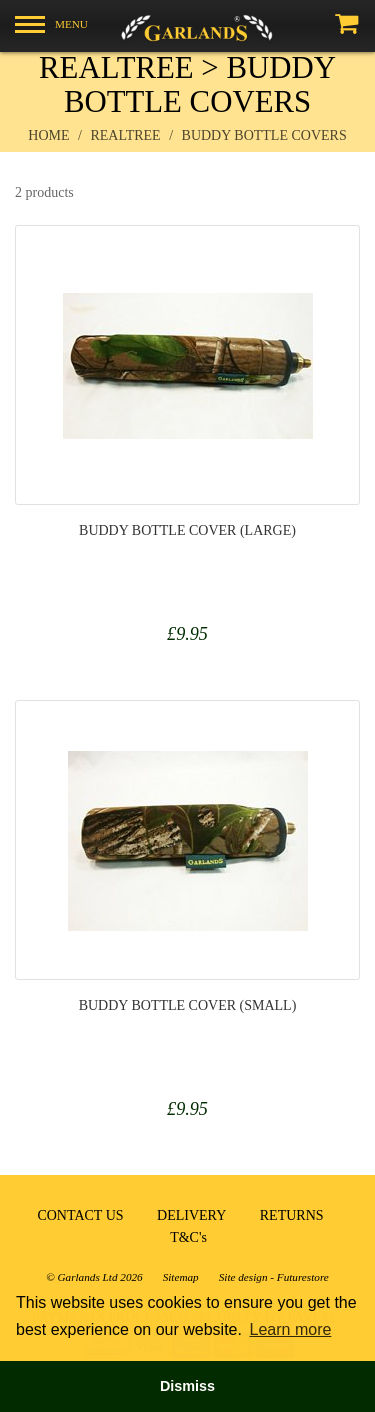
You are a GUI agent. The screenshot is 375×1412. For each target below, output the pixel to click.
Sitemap (181, 1277)
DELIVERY (191, 1215)
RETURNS (292, 1215)
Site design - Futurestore (274, 1277)
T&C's (188, 1237)
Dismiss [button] (187, 1386)
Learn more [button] (291, 1329)
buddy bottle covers (264, 135)
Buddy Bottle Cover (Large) (187, 530)
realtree (125, 135)
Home (48, 135)
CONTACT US (80, 1215)
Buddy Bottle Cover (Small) (188, 1005)
